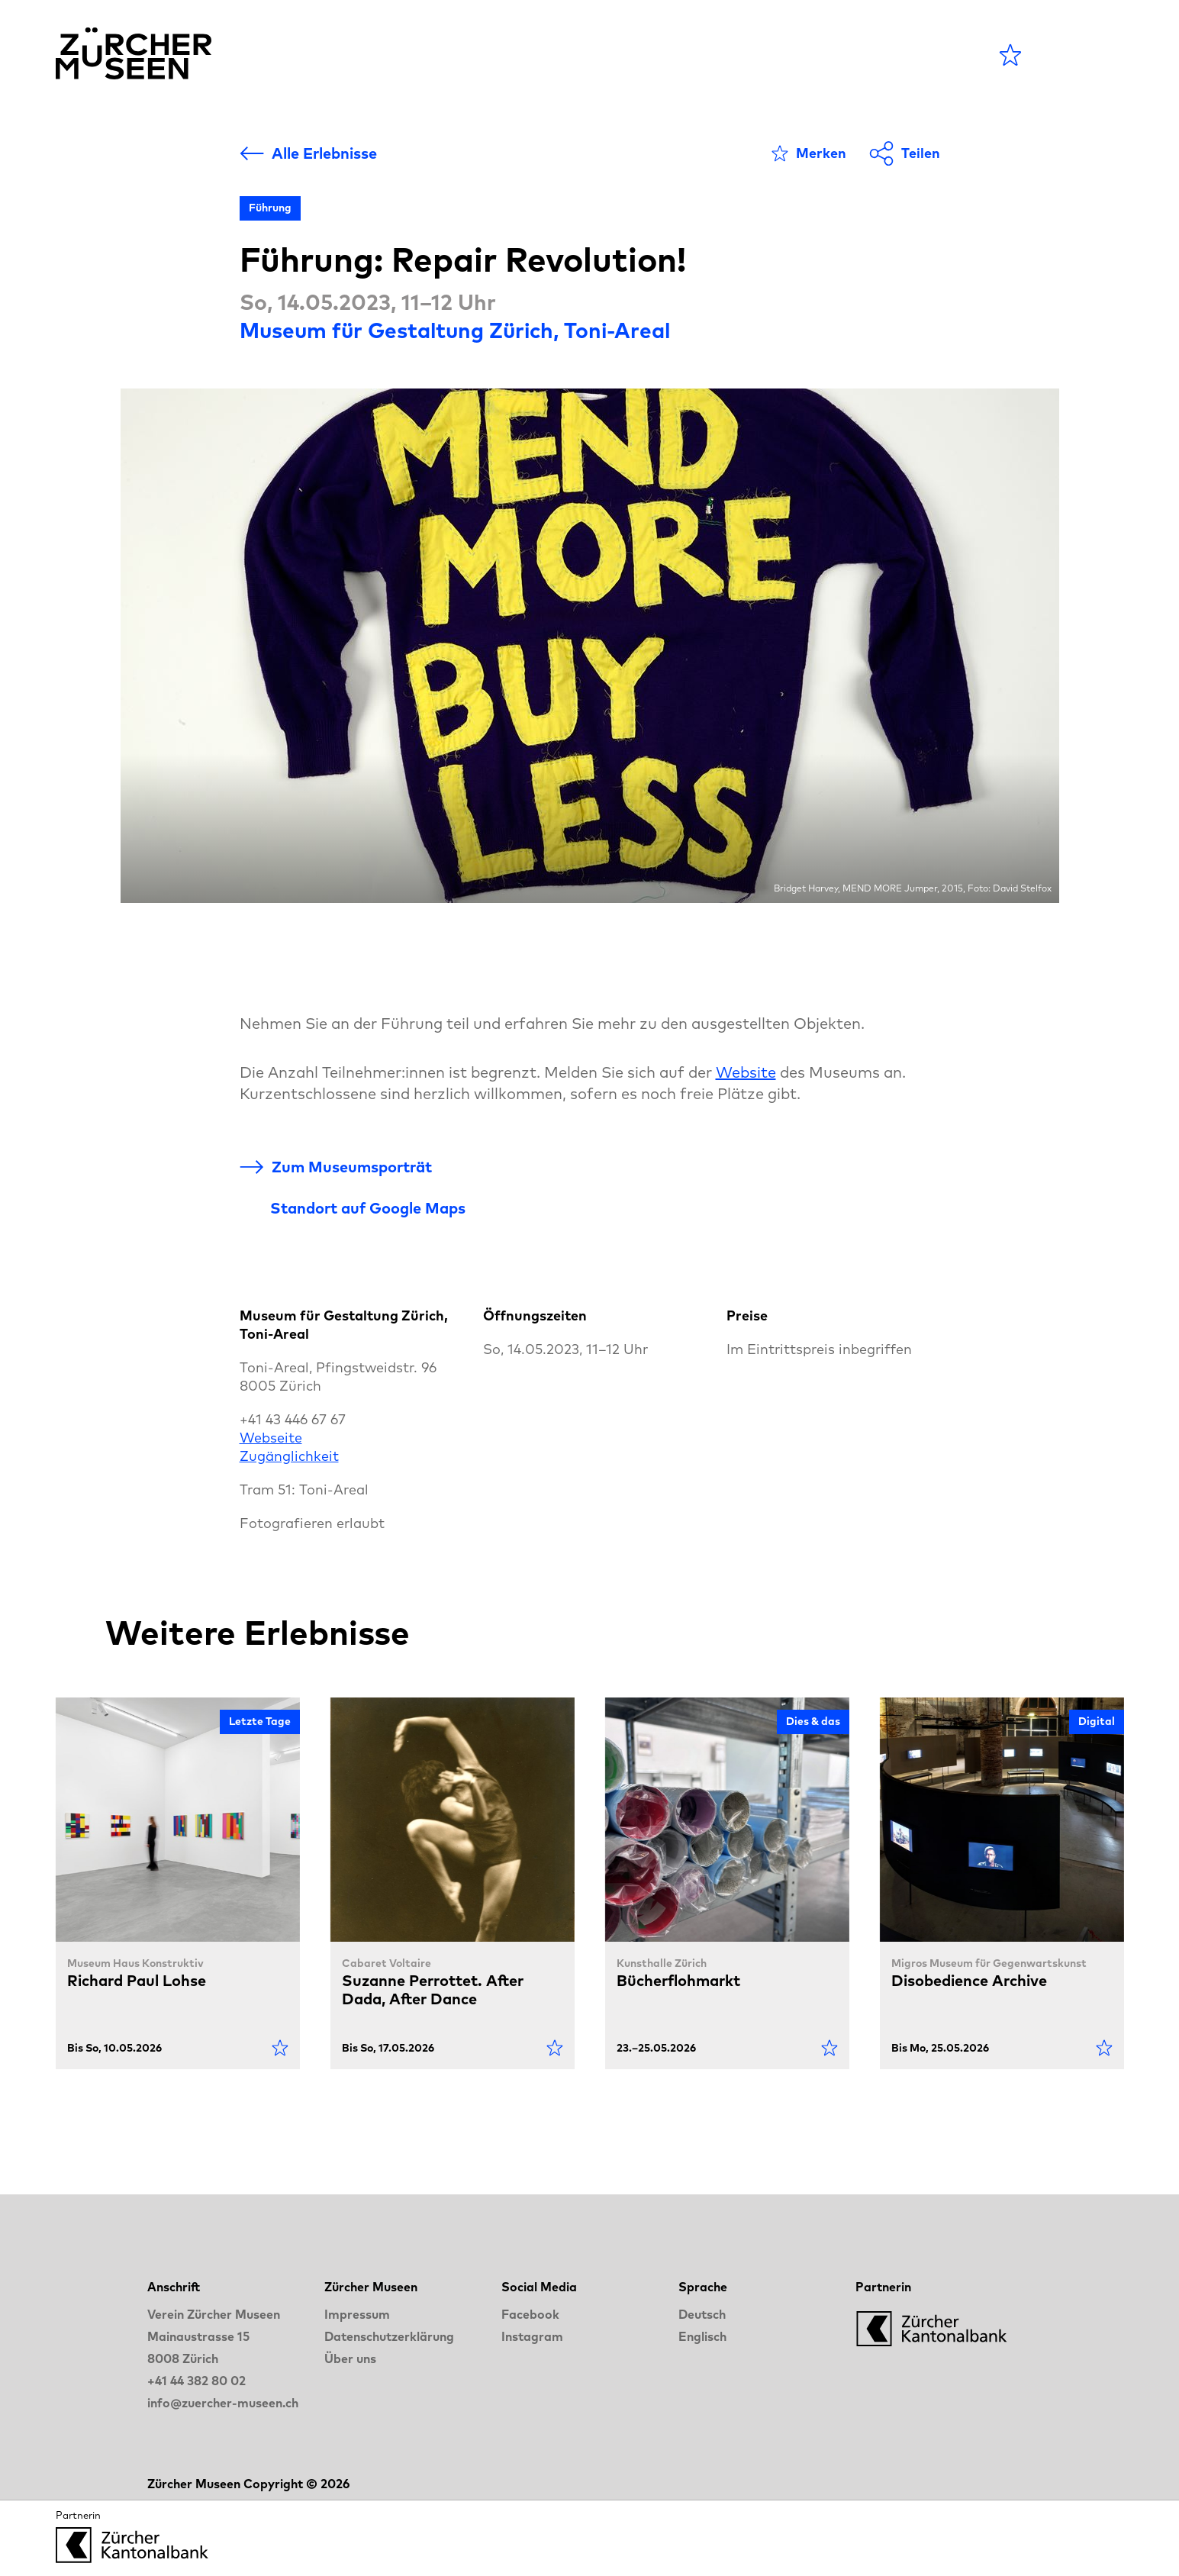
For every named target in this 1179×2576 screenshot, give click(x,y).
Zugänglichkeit (289, 1456)
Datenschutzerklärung (389, 2336)
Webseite (271, 1437)
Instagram (532, 2336)
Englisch (702, 2336)
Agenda (515, 54)
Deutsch (702, 2314)
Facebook (530, 2314)
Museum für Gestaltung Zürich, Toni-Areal (455, 330)
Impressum (357, 2314)
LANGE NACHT (812, 54)
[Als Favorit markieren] (809, 153)
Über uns (350, 2358)
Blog (694, 54)
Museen (612, 54)
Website (746, 1072)
